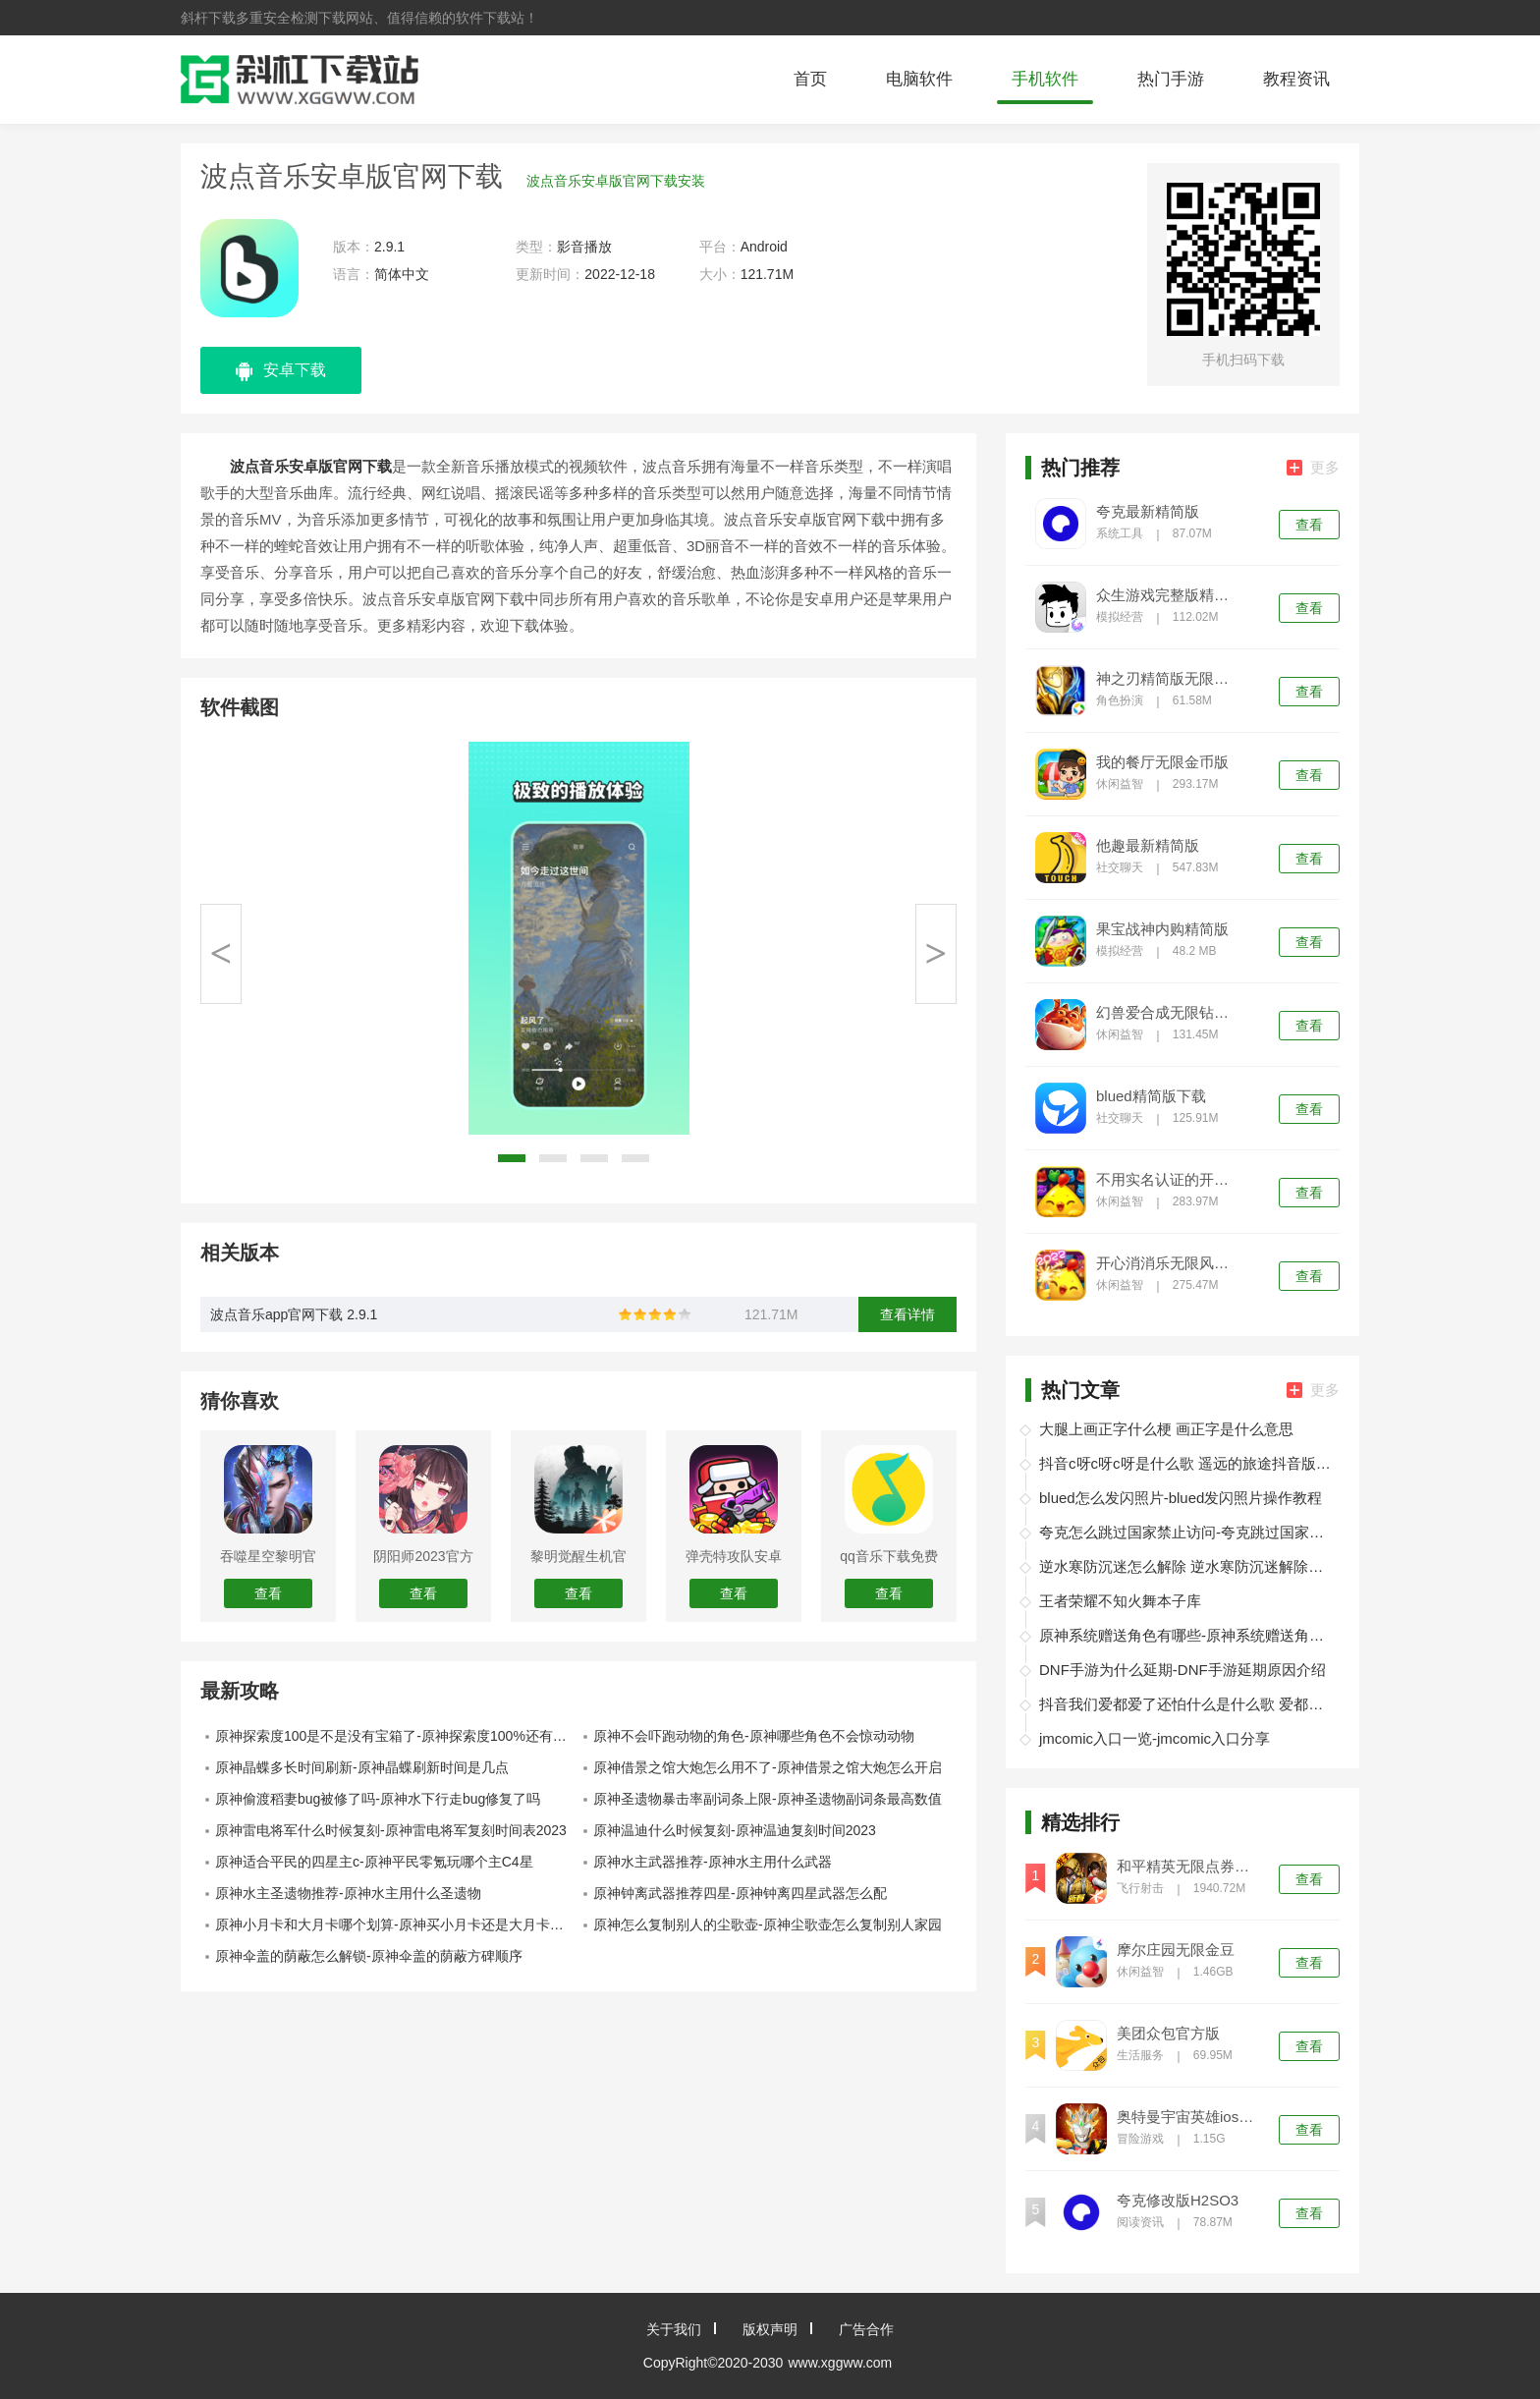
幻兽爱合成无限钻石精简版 (1168, 1013)
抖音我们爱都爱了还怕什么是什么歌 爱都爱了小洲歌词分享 (1186, 1704)
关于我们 (673, 2329)
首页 (810, 79)
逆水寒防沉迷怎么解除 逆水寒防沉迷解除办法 (1186, 1566)
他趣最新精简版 (1147, 846)
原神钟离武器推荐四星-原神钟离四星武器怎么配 (740, 1893)
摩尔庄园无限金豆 (1176, 1950)
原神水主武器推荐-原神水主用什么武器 (712, 1861)
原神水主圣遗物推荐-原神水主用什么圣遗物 (348, 1893)
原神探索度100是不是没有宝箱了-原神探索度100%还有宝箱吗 (396, 1736)
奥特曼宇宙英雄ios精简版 (1189, 2117)
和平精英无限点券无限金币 (1189, 1866)
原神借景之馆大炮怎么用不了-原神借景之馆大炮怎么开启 (767, 1767)
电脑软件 (919, 79)
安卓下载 (281, 371)
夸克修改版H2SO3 (1177, 2200)
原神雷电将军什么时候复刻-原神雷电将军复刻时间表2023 (391, 1830)
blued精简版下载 (1151, 1096)
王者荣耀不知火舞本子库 (1120, 1600)
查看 (1309, 524)
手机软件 (1045, 79)
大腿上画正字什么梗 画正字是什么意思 (1166, 1429)
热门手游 (1170, 79)
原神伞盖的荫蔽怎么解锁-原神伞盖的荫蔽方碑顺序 (368, 1956)
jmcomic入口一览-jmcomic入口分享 (1154, 1738)
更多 (1313, 467)
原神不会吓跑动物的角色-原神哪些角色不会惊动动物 (753, 1736)
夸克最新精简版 (1147, 512)
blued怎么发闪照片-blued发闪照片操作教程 (1180, 1497)
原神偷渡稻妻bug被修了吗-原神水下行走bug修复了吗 (377, 1799)
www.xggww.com (840, 2363)
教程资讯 (1296, 79)
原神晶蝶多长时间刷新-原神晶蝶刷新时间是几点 (362, 1767)
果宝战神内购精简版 (1162, 929)
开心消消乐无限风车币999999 (1168, 1263)
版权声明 (770, 2329)
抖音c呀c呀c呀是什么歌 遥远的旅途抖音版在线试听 (1186, 1463)
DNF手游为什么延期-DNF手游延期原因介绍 (1182, 1669)
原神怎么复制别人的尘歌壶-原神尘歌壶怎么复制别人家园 (767, 1924)
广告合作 (866, 2329)
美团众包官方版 (1168, 2033)
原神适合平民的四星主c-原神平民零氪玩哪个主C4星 (374, 1861)
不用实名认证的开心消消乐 (1168, 1180)
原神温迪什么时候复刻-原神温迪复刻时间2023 (734, 1830)
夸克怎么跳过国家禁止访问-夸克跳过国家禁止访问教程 (1186, 1532)
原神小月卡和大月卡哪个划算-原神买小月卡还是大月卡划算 (396, 1924)
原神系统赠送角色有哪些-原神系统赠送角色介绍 (1186, 1635)
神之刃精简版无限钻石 (1168, 679)
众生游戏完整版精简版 (1168, 595)
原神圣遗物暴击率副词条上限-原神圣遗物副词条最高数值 (767, 1799)
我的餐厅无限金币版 (1162, 762)
